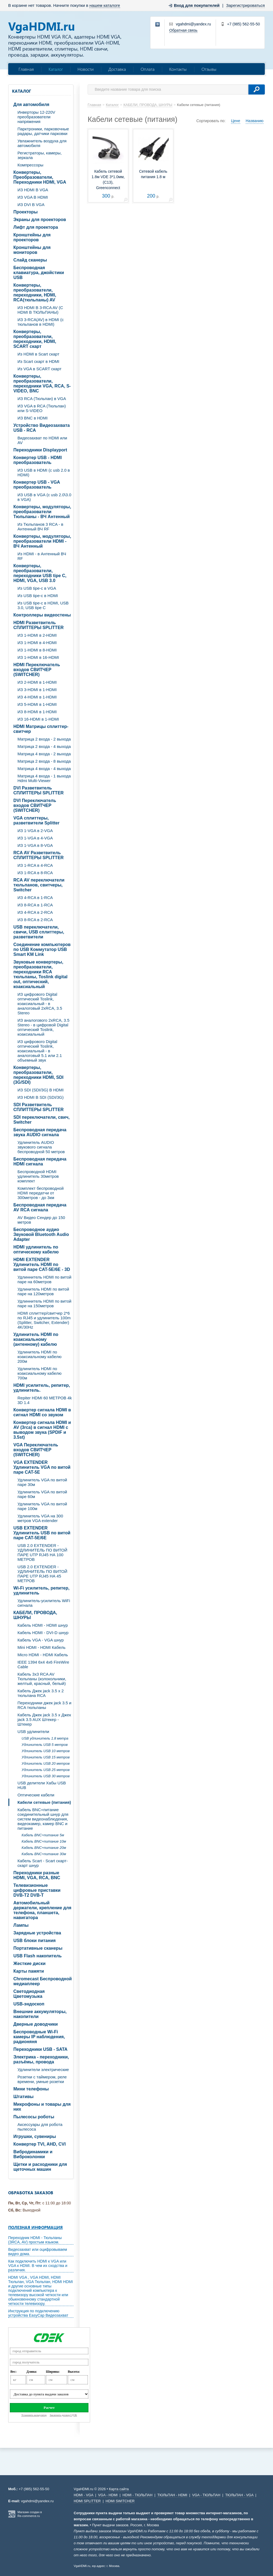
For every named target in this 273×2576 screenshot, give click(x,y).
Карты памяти (28, 1971)
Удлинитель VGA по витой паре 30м (42, 1482)
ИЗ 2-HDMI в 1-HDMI (37, 682)
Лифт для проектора (35, 227)
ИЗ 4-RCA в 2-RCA (35, 912)
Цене (235, 121)
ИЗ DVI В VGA (30, 204)
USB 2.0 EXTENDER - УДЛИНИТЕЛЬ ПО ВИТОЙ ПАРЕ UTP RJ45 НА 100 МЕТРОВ (42, 1552)
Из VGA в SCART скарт (39, 368)
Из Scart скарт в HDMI (38, 361)
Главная (26, 69)
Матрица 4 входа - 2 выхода (44, 753)
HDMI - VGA (83, 2495)
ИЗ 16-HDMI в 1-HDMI (38, 719)
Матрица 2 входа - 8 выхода (44, 761)
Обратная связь (183, 30)
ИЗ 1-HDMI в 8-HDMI (37, 650)
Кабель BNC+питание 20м (44, 1848)
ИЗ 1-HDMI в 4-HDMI (37, 642)
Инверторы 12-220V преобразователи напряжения (36, 117)
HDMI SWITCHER (120, 2501)
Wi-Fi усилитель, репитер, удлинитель (41, 1590)
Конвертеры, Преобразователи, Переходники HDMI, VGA (39, 177)
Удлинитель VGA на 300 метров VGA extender (40, 1518)
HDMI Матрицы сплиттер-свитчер (40, 729)
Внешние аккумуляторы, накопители (40, 2014)
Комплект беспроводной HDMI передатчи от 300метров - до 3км (40, 1193)
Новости (86, 69)
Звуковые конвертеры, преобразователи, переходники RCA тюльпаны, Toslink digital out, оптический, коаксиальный (40, 974)
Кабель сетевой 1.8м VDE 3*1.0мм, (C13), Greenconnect (108, 179)
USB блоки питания (34, 1940)
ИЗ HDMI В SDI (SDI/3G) (40, 1097)
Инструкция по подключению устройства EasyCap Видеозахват (38, 2313)
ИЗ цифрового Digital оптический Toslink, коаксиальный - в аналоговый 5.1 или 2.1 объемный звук (39, 1050)
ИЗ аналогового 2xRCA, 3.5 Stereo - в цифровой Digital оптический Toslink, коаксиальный (43, 1027)
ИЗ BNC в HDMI (32, 418)
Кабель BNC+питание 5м (43, 1835)
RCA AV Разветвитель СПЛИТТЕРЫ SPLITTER (38, 855)
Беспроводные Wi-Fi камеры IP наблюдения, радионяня (39, 2036)
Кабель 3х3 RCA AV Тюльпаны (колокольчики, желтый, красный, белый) (41, 1679)
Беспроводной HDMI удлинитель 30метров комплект (38, 1176)
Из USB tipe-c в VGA (36, 588)
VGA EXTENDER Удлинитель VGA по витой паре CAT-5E (41, 1467)
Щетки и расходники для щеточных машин (40, 2167)
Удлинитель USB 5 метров (45, 1745)
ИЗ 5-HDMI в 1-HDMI (37, 704)
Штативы (23, 2096)
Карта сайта (119, 2489)
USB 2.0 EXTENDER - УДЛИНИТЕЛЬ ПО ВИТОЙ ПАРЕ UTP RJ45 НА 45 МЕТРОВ (42, 1573)
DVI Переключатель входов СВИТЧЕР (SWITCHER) (34, 805)
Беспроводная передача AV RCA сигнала (39, 1207)
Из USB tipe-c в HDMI (37, 595)
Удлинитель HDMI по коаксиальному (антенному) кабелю (35, 1339)
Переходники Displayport (40, 450)
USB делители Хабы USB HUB (41, 1785)
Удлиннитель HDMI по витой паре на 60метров (44, 1279)
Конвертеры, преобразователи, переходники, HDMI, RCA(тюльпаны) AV (34, 292)
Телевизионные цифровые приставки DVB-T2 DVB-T (37, 1890)
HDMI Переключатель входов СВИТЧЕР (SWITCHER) (36, 669)
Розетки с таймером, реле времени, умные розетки (42, 2079)
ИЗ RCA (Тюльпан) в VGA (41, 398)
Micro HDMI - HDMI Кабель (42, 1654)
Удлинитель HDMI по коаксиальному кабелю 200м (39, 1357)
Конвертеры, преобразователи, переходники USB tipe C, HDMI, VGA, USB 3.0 (39, 573)
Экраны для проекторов (39, 219)
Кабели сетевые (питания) (44, 1802)
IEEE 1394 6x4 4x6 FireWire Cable (43, 1664)
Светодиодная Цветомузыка (29, 1994)
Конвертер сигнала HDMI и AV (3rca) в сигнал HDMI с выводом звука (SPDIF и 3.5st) (42, 1430)
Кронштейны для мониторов (32, 250)
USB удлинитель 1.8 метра (45, 1738)
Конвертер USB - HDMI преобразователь (37, 460)
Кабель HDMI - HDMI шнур (42, 1625)
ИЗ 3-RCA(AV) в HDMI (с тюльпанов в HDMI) (40, 322)
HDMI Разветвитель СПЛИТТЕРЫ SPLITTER (38, 625)
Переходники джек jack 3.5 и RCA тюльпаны (44, 1705)
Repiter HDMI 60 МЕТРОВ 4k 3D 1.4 (44, 1400)
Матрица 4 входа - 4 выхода (44, 768)
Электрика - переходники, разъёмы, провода (41, 2059)
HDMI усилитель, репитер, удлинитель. (41, 1388)
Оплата (148, 69)
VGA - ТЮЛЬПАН (206, 2495)
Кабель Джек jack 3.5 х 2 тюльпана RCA (40, 1693)
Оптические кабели (35, 1795)
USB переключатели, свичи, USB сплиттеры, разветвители (38, 932)
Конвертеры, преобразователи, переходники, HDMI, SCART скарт (34, 339)
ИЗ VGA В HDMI (32, 197)
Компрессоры (30, 165)
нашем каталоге (104, 5)
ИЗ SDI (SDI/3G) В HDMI (40, 1090)
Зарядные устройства (37, 1933)
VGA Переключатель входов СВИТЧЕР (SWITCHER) (35, 1450)
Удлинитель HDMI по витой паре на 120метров (43, 1291)
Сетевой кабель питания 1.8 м (153, 174)
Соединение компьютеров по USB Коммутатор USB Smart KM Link (42, 949)
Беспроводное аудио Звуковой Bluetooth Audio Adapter (41, 1234)
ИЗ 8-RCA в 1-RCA (35, 905)
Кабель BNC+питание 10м (44, 1841)
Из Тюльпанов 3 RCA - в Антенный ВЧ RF (40, 526)
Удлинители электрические (43, 2069)
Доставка (117, 69)
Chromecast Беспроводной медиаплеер (42, 1981)
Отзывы (208, 69)
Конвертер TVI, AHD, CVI (39, 2144)
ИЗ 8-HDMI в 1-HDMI (37, 711)
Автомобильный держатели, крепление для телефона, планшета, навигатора (42, 1910)
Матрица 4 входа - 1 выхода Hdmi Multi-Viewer (44, 778)
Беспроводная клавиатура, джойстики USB (38, 272)
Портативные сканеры (38, 1948)
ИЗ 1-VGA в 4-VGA (35, 838)
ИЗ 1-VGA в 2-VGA (35, 830)
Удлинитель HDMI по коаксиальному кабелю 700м (39, 1373)
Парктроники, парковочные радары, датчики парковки (43, 131)
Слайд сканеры (30, 260)
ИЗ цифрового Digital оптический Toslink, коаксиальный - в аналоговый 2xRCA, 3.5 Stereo (39, 1003)
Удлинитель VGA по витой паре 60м (42, 1494)
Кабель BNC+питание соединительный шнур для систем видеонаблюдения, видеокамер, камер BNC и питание (42, 1819)
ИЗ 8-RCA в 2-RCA (35, 919)
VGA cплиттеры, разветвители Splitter (36, 820)
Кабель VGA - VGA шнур (40, 1640)
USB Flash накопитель (37, 1956)
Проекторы (25, 212)
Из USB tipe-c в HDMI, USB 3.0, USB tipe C (43, 605)
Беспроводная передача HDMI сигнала (39, 1161)
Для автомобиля (31, 104)
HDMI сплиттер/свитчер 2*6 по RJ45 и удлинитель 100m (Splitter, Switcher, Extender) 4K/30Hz (44, 1320)
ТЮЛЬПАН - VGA (239, 2495)
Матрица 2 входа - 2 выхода (44, 739)
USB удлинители (33, 1731)
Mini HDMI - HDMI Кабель (41, 1647)
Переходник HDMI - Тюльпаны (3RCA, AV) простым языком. (35, 2240)
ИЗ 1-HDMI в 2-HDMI (37, 635)
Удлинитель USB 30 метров (46, 1776)
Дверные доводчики (35, 2024)
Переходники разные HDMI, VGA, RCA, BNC (36, 1875)
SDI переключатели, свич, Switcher (41, 1119)
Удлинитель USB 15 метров (46, 1757)
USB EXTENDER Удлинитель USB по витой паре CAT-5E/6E (41, 1533)
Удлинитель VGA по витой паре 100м (42, 1506)
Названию (254, 121)
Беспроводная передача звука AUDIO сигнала (39, 1132)
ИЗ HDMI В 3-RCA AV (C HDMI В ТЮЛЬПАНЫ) (40, 310)
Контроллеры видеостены (42, 615)
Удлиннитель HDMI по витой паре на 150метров (44, 1303)
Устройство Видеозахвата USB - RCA (41, 428)
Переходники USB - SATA (40, 2049)
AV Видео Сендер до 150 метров (41, 1219)
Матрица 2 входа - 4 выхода (44, 746)
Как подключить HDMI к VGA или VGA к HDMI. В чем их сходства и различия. (37, 2265)
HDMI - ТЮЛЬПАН (138, 2495)
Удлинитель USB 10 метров (46, 1751)
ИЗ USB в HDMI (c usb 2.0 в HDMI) (43, 472)
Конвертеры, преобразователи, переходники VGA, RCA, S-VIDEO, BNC (42, 383)
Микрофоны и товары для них (42, 2106)
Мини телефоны (31, 2089)
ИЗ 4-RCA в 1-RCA (35, 897)
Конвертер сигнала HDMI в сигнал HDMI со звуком (42, 1412)
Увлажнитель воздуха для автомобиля (42, 143)
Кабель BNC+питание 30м (44, 1854)
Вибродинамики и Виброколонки (32, 2154)
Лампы (21, 1925)
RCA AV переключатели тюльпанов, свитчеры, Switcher (38, 885)
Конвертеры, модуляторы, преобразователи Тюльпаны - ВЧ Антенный (42, 511)
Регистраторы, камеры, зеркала (39, 155)
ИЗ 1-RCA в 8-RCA (35, 872)
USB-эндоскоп (28, 2004)
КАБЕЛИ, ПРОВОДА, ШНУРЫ (35, 1615)
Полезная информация (35, 2227)
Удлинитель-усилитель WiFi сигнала (43, 1603)
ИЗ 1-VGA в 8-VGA (35, 845)
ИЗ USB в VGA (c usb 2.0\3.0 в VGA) (44, 497)
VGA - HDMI (108, 2495)
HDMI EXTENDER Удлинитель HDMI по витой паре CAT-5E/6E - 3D (41, 1264)
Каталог (56, 69)
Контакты (178, 69)
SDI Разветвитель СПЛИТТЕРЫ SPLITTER (38, 1107)
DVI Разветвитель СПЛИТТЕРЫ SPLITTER (38, 790)
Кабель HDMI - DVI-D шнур (43, 1632)
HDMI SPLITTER (87, 2501)
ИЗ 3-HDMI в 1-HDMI (37, 689)
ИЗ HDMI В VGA (32, 189)
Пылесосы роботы (33, 2116)
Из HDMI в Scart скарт (38, 354)
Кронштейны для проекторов (32, 237)
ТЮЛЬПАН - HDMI (172, 2495)
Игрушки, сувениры (34, 2136)
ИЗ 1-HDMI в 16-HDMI (38, 657)
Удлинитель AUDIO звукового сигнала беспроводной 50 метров (41, 1147)
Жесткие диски (29, 1963)
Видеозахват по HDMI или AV (42, 440)
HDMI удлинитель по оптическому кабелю (36, 1249)
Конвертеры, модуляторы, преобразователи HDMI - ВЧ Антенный (42, 541)
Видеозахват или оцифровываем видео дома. (37, 2251)
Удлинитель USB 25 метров (46, 1770)
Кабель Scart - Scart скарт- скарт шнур (42, 1863)
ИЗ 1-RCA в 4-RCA (35, 865)
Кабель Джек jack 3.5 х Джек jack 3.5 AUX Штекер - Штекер (44, 1719)
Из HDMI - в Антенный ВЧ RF (41, 556)
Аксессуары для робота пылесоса (40, 2126)
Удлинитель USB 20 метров (46, 1763)
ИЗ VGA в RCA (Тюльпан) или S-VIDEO (41, 408)
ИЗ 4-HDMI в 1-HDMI (37, 697)
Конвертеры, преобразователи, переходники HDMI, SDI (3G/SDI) (38, 1075)
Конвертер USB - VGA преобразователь (36, 484)
